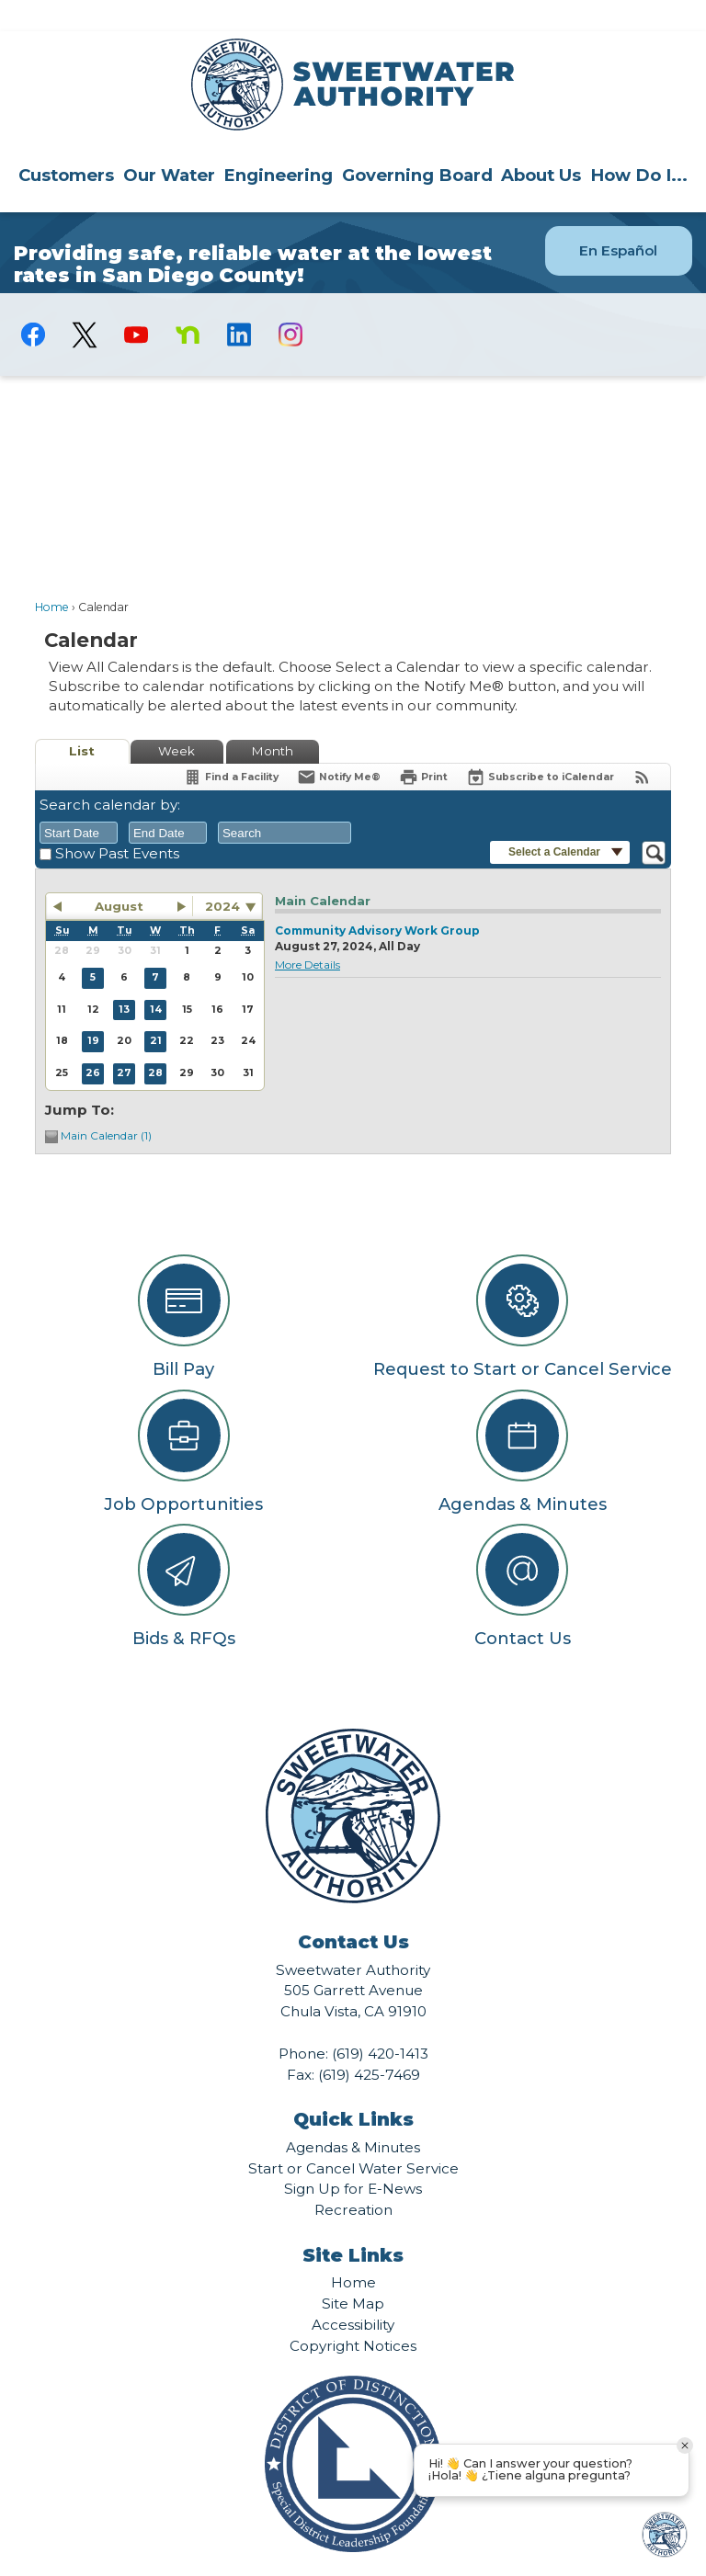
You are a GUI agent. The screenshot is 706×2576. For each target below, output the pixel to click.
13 (124, 978)
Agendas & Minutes (353, 2116)
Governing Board (417, 143)
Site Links (353, 2224)
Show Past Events (117, 822)
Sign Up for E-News (353, 2157)
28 (155, 1042)
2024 (222, 875)
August (119, 875)
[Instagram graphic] (290, 303)
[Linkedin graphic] (239, 303)
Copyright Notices (353, 2314)
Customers (66, 143)
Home (52, 576)
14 (156, 978)
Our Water (169, 143)
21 (156, 1010)
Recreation (353, 2178)
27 (124, 1042)
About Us (541, 143)
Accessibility (353, 2293)
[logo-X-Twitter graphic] (84, 303)
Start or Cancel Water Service (353, 2137)
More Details (307, 933)
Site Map (353, 2272)
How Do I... (639, 143)
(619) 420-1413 (380, 2022)
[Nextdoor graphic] (187, 303)
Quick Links (353, 2088)
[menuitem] (66, 143)
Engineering (278, 143)
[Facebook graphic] (33, 303)
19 (93, 1010)
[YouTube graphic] (136, 303)
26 (92, 1042)
